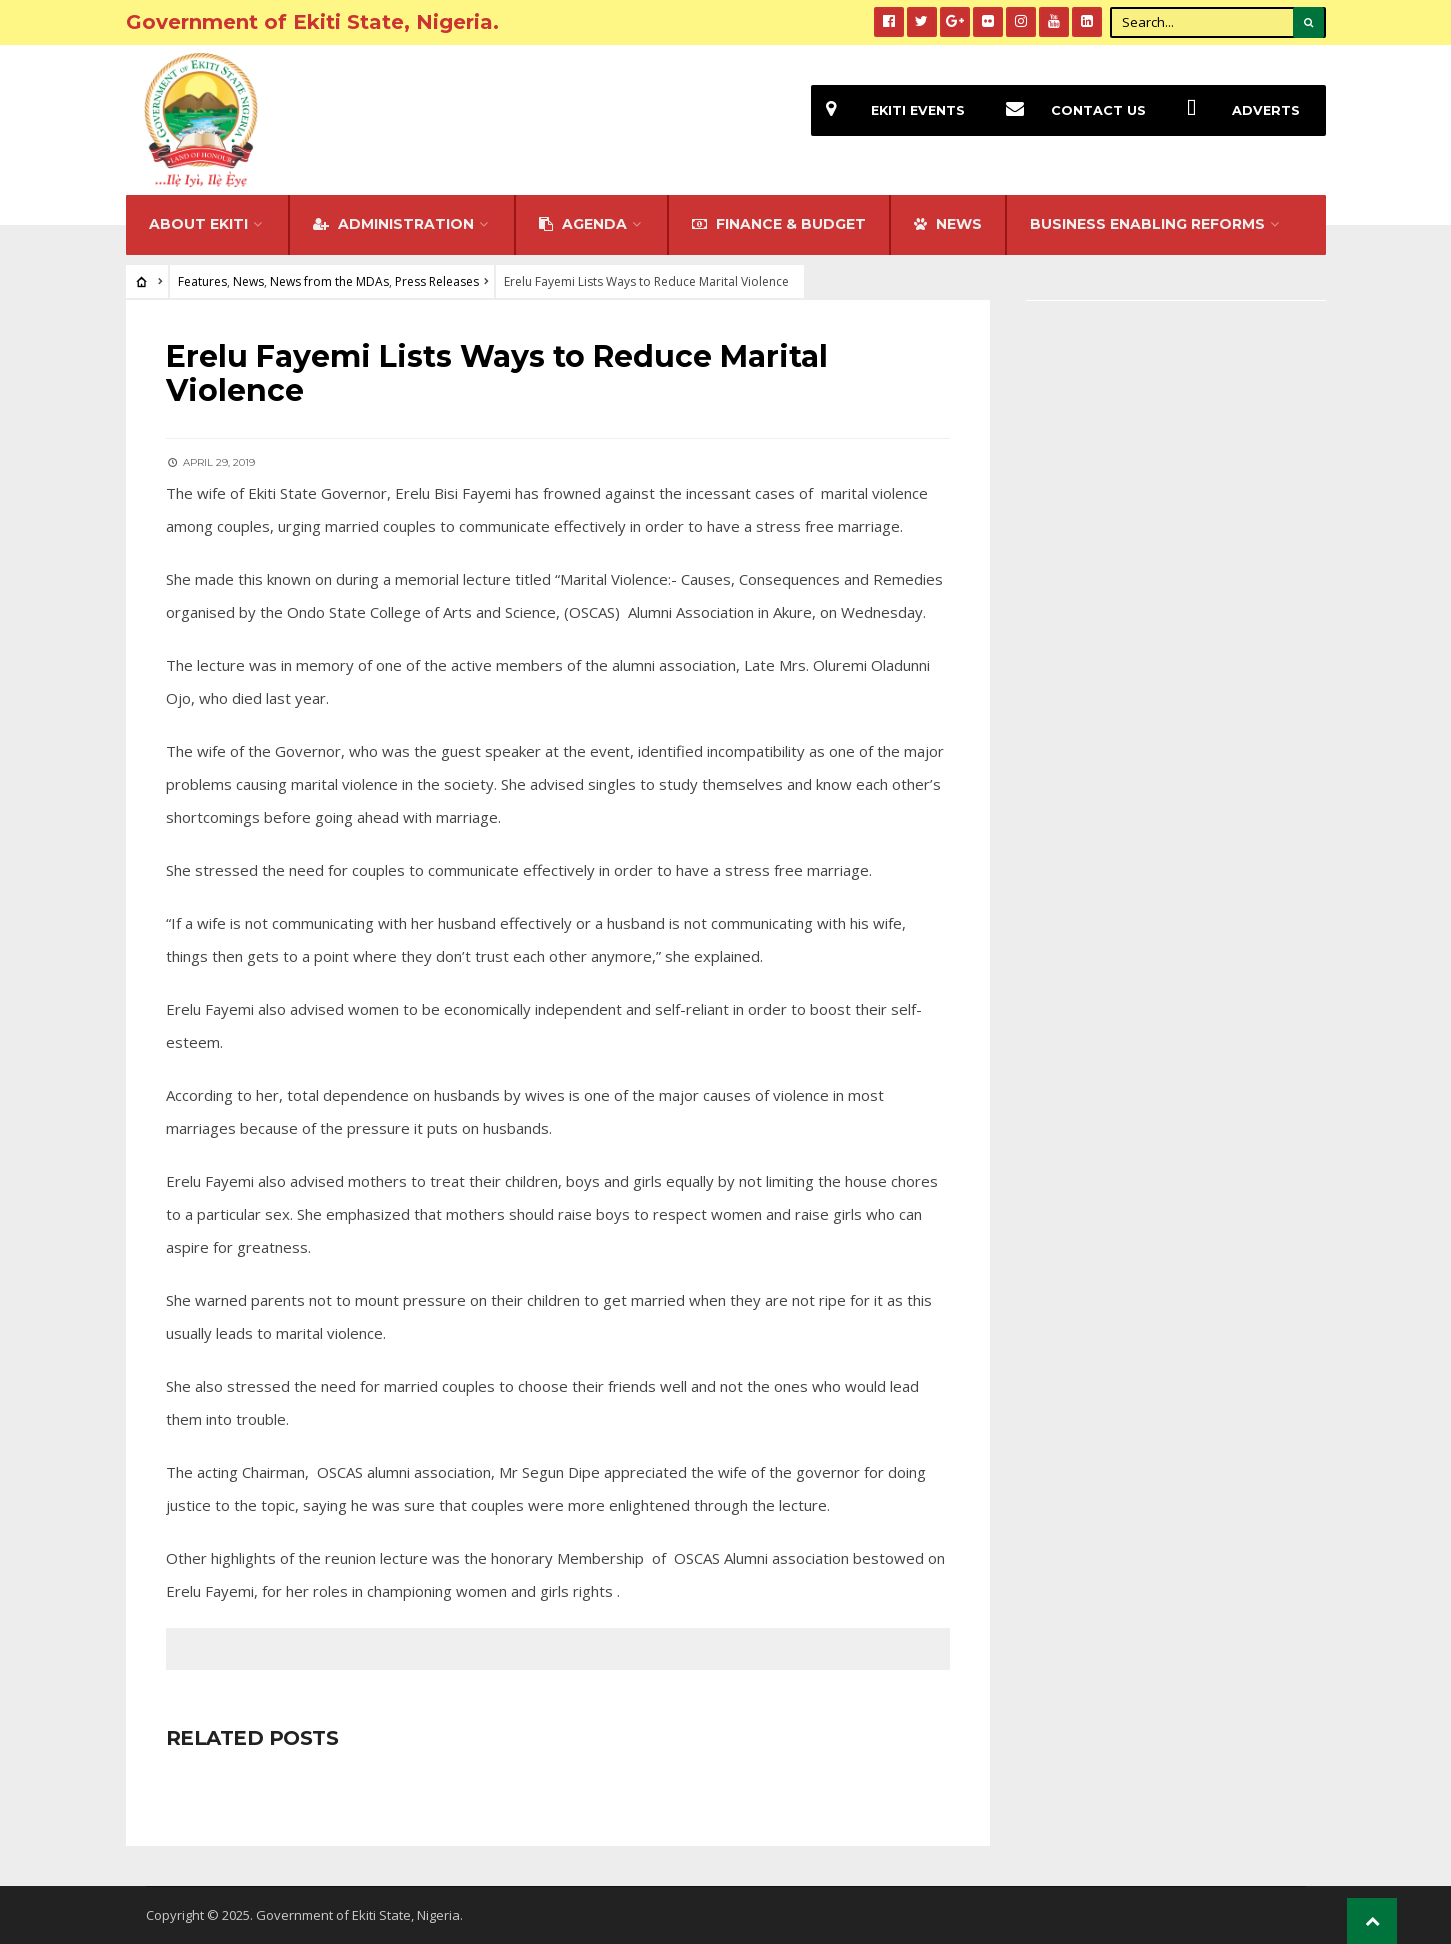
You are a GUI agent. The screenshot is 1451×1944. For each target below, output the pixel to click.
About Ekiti (198, 224)
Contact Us (1068, 110)
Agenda (583, 224)
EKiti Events (888, 110)
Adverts (1236, 110)
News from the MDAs (329, 281)
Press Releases (437, 281)
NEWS (948, 224)
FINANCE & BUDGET (779, 224)
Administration (393, 224)
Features (202, 281)
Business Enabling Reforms (1147, 224)
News (248, 281)
